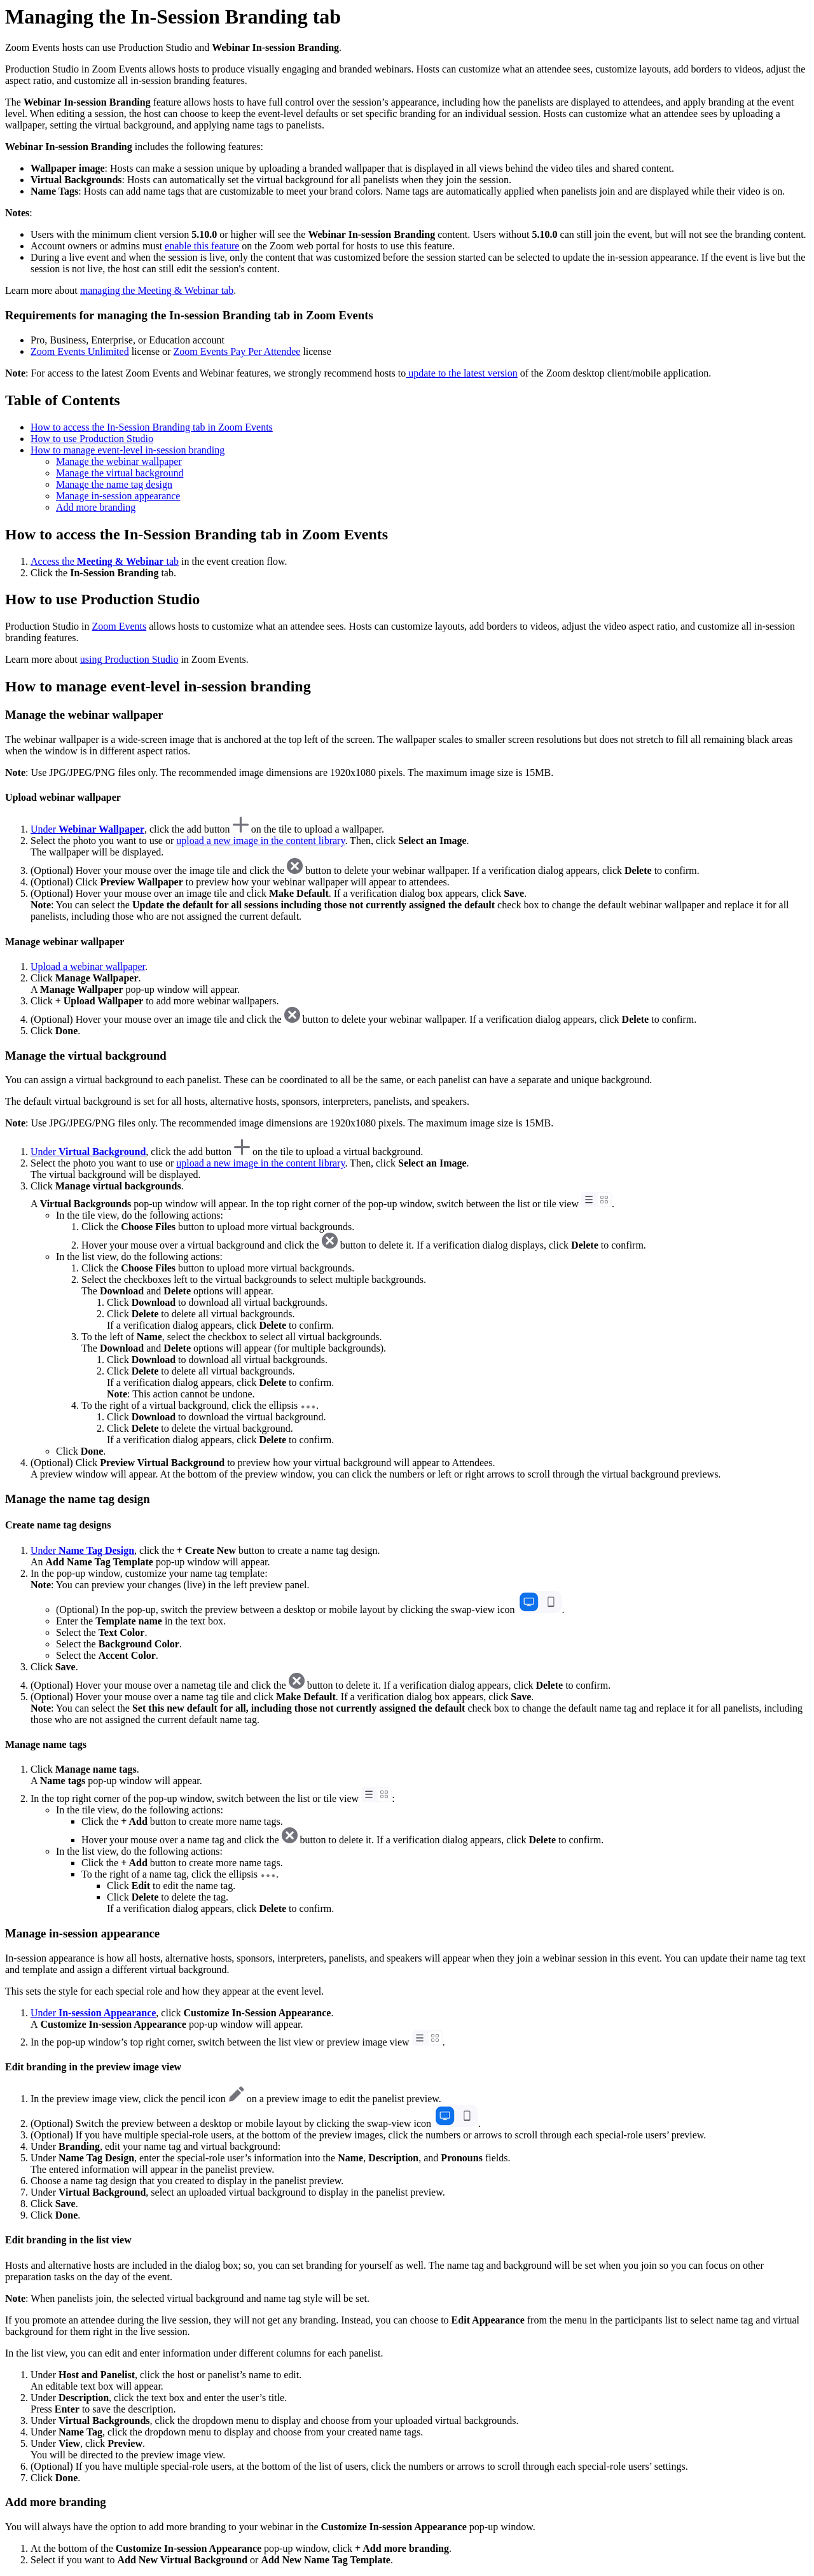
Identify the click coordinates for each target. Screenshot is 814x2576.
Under (87, 829)
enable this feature (202, 245)
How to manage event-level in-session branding (127, 450)
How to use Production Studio (92, 438)
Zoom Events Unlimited (80, 351)
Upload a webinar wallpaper (88, 966)
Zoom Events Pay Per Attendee (236, 351)
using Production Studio (129, 659)
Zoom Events (119, 626)
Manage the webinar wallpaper (119, 461)
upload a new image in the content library (260, 840)
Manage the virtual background (119, 472)
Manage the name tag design (114, 484)
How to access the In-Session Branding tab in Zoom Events (152, 427)
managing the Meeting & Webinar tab (156, 290)
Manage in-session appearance (118, 495)
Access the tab (105, 561)
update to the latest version (462, 373)
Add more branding (95, 507)
